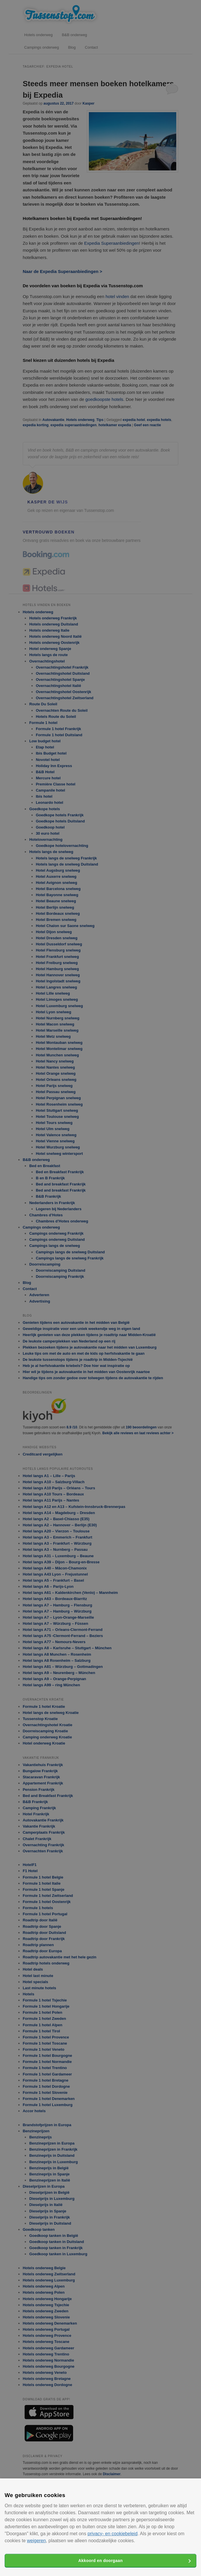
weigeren (36, 2540)
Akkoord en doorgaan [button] (100, 2560)
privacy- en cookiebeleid (112, 2533)
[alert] (100, 1288)
